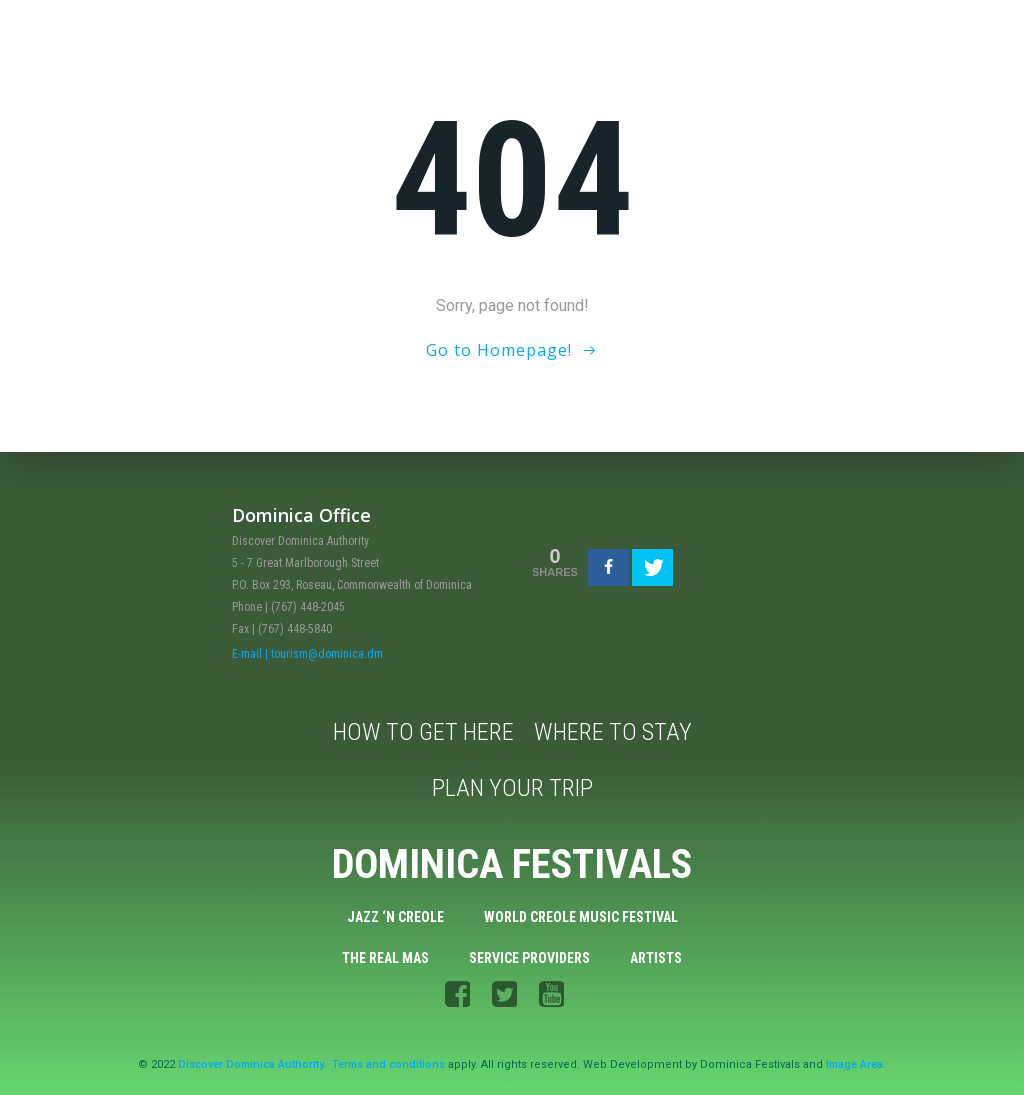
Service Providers (529, 958)
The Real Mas (385, 958)
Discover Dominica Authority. (252, 1064)
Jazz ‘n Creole (395, 917)
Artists (656, 958)
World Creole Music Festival (581, 917)
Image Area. (856, 1064)
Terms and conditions (388, 1064)
